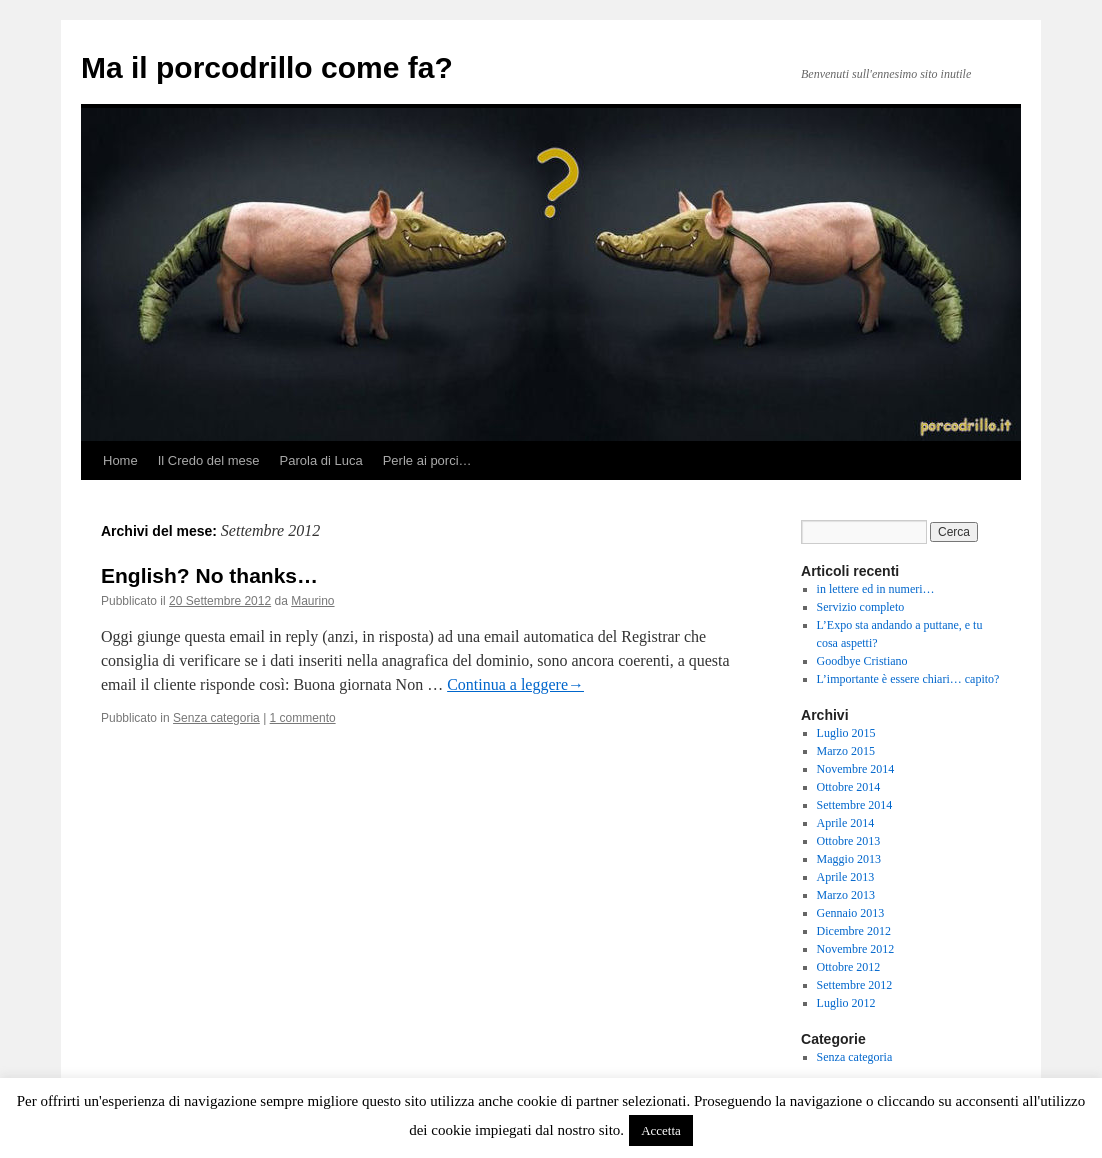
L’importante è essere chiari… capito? (908, 679)
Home (120, 460)
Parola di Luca (321, 460)
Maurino (312, 601)
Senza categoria (216, 718)
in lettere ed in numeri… (876, 589)
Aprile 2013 (846, 877)
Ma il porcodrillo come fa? (267, 67)
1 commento (303, 718)
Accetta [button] (661, 1130)
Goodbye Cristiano (862, 661)
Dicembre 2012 (854, 931)
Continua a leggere (515, 684)
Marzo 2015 (846, 751)
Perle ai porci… (427, 460)
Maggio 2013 (849, 859)
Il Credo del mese (209, 460)
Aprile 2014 (846, 823)
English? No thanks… (209, 575)
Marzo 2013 (846, 895)
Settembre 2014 (855, 805)
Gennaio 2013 (851, 913)
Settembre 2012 (855, 985)
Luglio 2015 (846, 733)
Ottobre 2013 (849, 841)
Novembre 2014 (856, 769)
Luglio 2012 (846, 1003)
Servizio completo (861, 607)
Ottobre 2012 (849, 967)
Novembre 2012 (856, 949)
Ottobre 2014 (849, 787)
